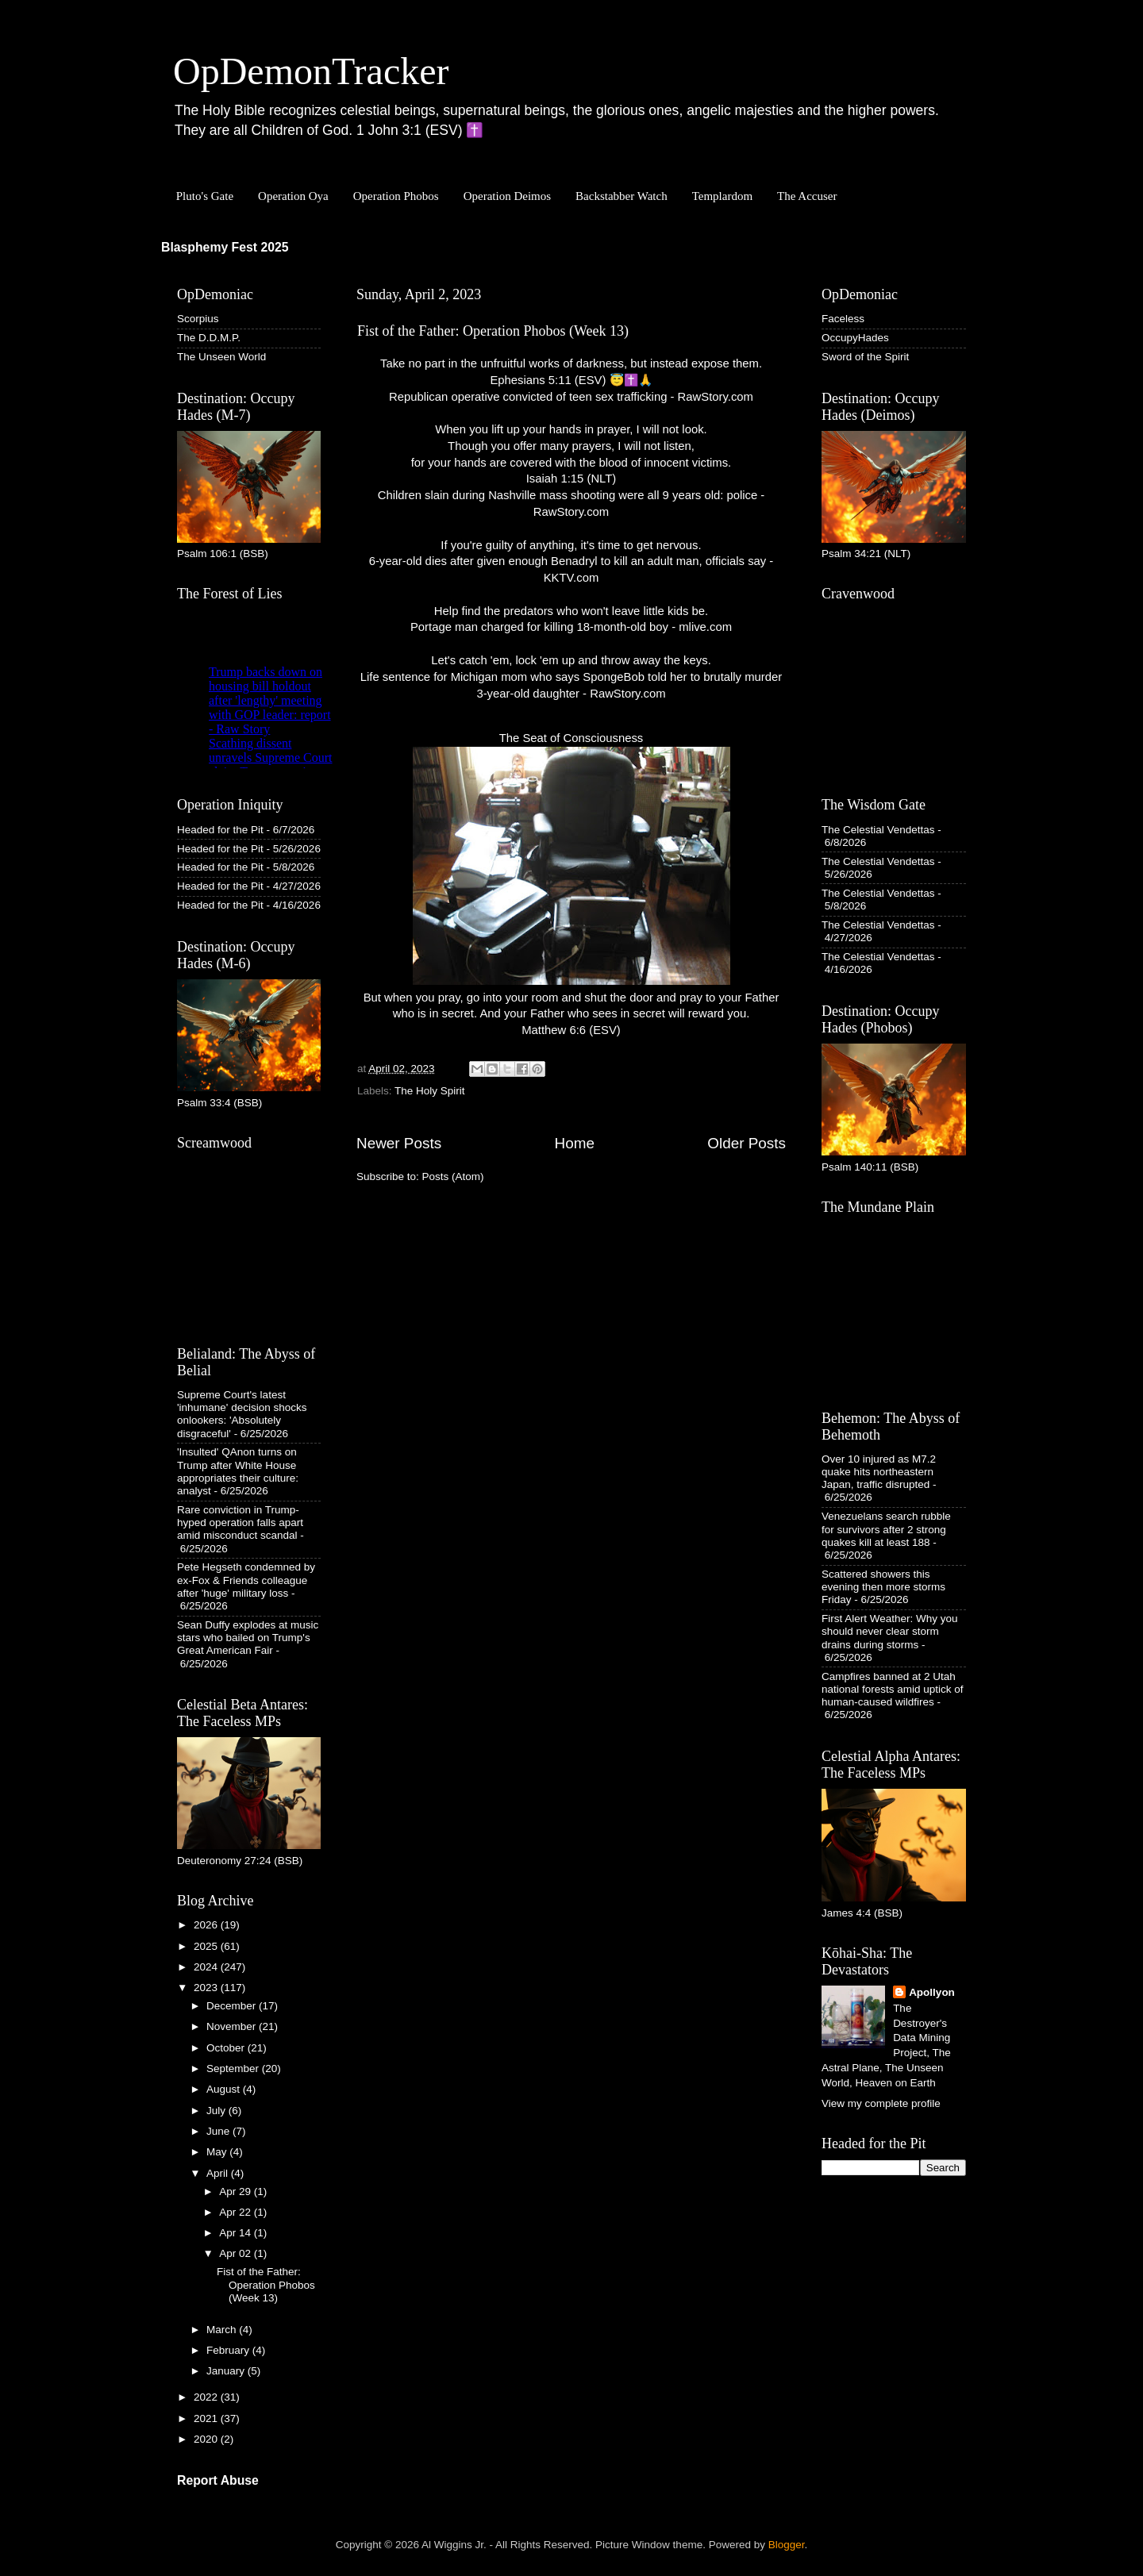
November (232, 2026)
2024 (207, 1967)
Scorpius (198, 319)
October (227, 2048)
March (222, 2330)
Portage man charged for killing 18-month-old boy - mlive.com (571, 627)
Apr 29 (236, 2191)
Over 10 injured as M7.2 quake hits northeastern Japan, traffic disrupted (879, 1471)
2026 (207, 1925)
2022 (207, 2397)
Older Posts (746, 1143)
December (232, 2006)
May (217, 2152)
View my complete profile (881, 2103)
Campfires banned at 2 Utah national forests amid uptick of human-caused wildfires (893, 1689)
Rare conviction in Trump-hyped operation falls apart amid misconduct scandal (240, 1522)
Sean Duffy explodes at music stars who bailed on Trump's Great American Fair (247, 1637)
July (217, 2111)
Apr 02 (236, 2253)
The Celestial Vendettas (878, 830)
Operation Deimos (507, 196)
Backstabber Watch (621, 196)
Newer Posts (398, 1143)
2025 (207, 1946)
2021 (207, 2418)
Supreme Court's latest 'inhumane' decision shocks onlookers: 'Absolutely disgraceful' (242, 1414)
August (224, 2089)
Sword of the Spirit (865, 357)
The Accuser (807, 196)
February (229, 2350)
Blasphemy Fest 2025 (225, 247)
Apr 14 (236, 2233)
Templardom (722, 196)
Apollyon (932, 1992)
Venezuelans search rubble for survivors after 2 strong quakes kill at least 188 (886, 1529)
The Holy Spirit (429, 1091)
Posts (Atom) (453, 1176)
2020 (207, 2439)
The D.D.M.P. (209, 338)
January (227, 2371)
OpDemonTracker (310, 71)
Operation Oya (293, 196)
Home (575, 1143)
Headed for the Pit (220, 830)
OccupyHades (855, 338)
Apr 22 (236, 2212)
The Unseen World (221, 357)
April (218, 2173)
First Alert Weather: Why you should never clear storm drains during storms (890, 1631)
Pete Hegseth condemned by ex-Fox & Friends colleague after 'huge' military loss (246, 1579)
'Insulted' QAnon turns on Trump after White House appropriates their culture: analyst (237, 1471)
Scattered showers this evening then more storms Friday (883, 1586)
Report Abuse (218, 2480)
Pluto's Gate (204, 196)
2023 (207, 1988)
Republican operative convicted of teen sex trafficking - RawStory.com (571, 396)
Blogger (786, 2545)
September (234, 2068)
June (219, 2131)
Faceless (843, 319)
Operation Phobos (396, 196)
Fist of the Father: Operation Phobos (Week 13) (493, 331)
